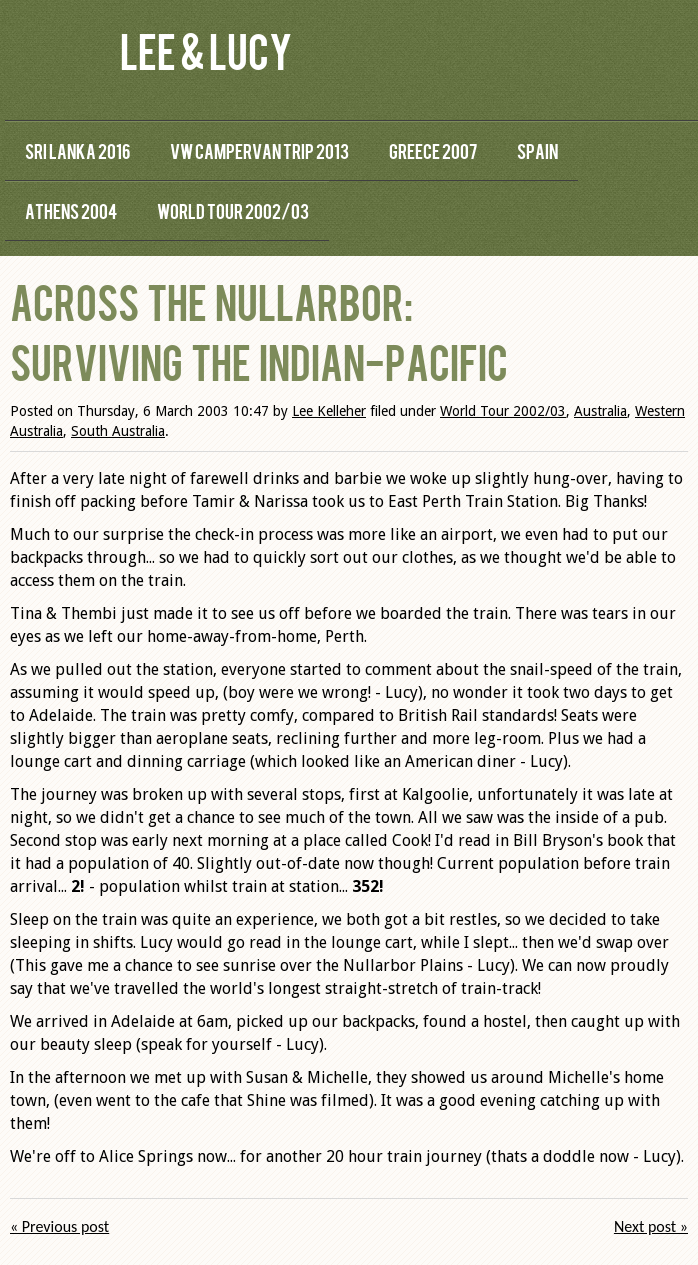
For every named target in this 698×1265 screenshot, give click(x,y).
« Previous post (59, 1226)
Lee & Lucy (206, 49)
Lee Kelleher (329, 411)
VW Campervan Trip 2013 (259, 150)
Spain (537, 150)
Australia (600, 411)
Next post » (651, 1226)
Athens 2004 (71, 210)
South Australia (118, 431)
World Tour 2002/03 (233, 210)
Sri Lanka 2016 (77, 150)
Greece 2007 (433, 150)
